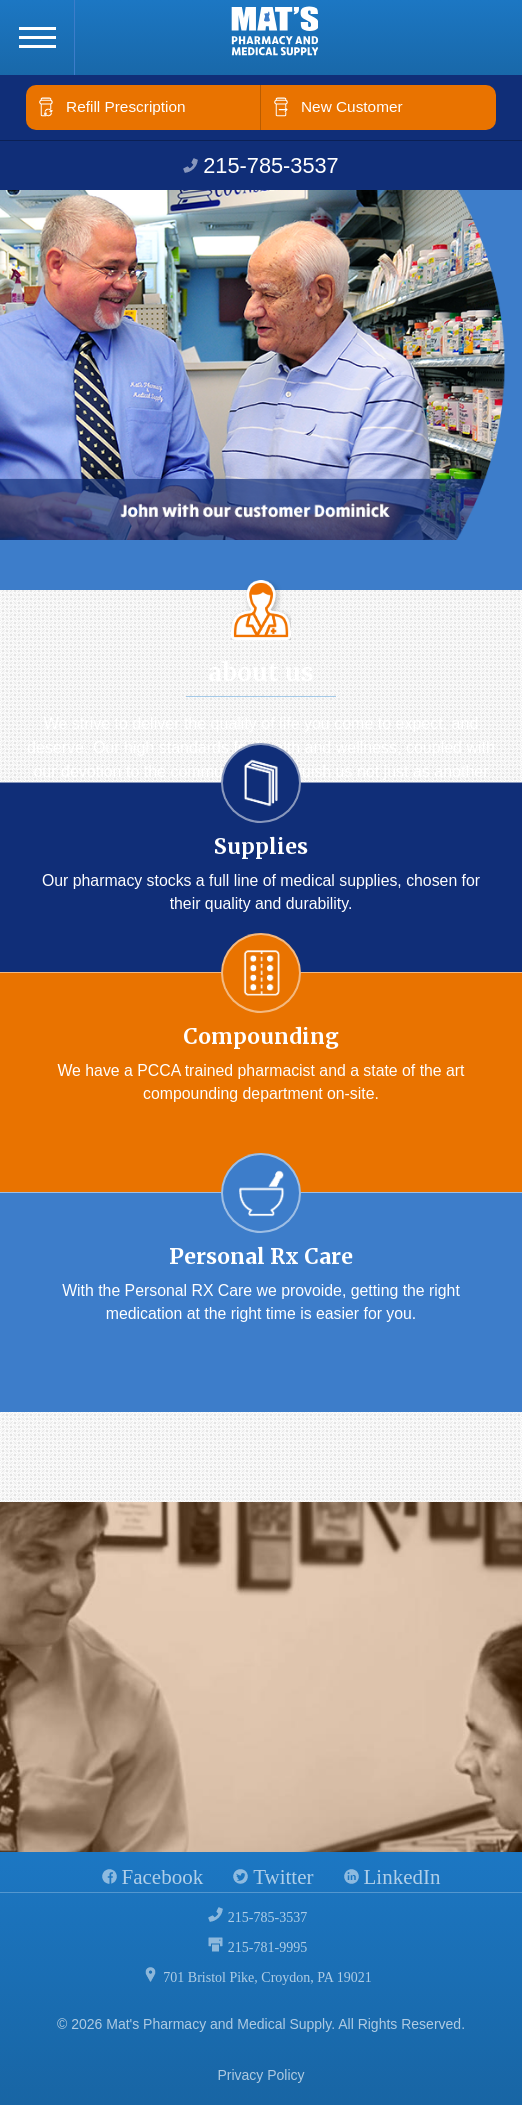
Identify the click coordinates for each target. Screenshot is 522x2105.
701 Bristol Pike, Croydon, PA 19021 (267, 1977)
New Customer (352, 106)
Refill (126, 106)
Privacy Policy (260, 2075)
